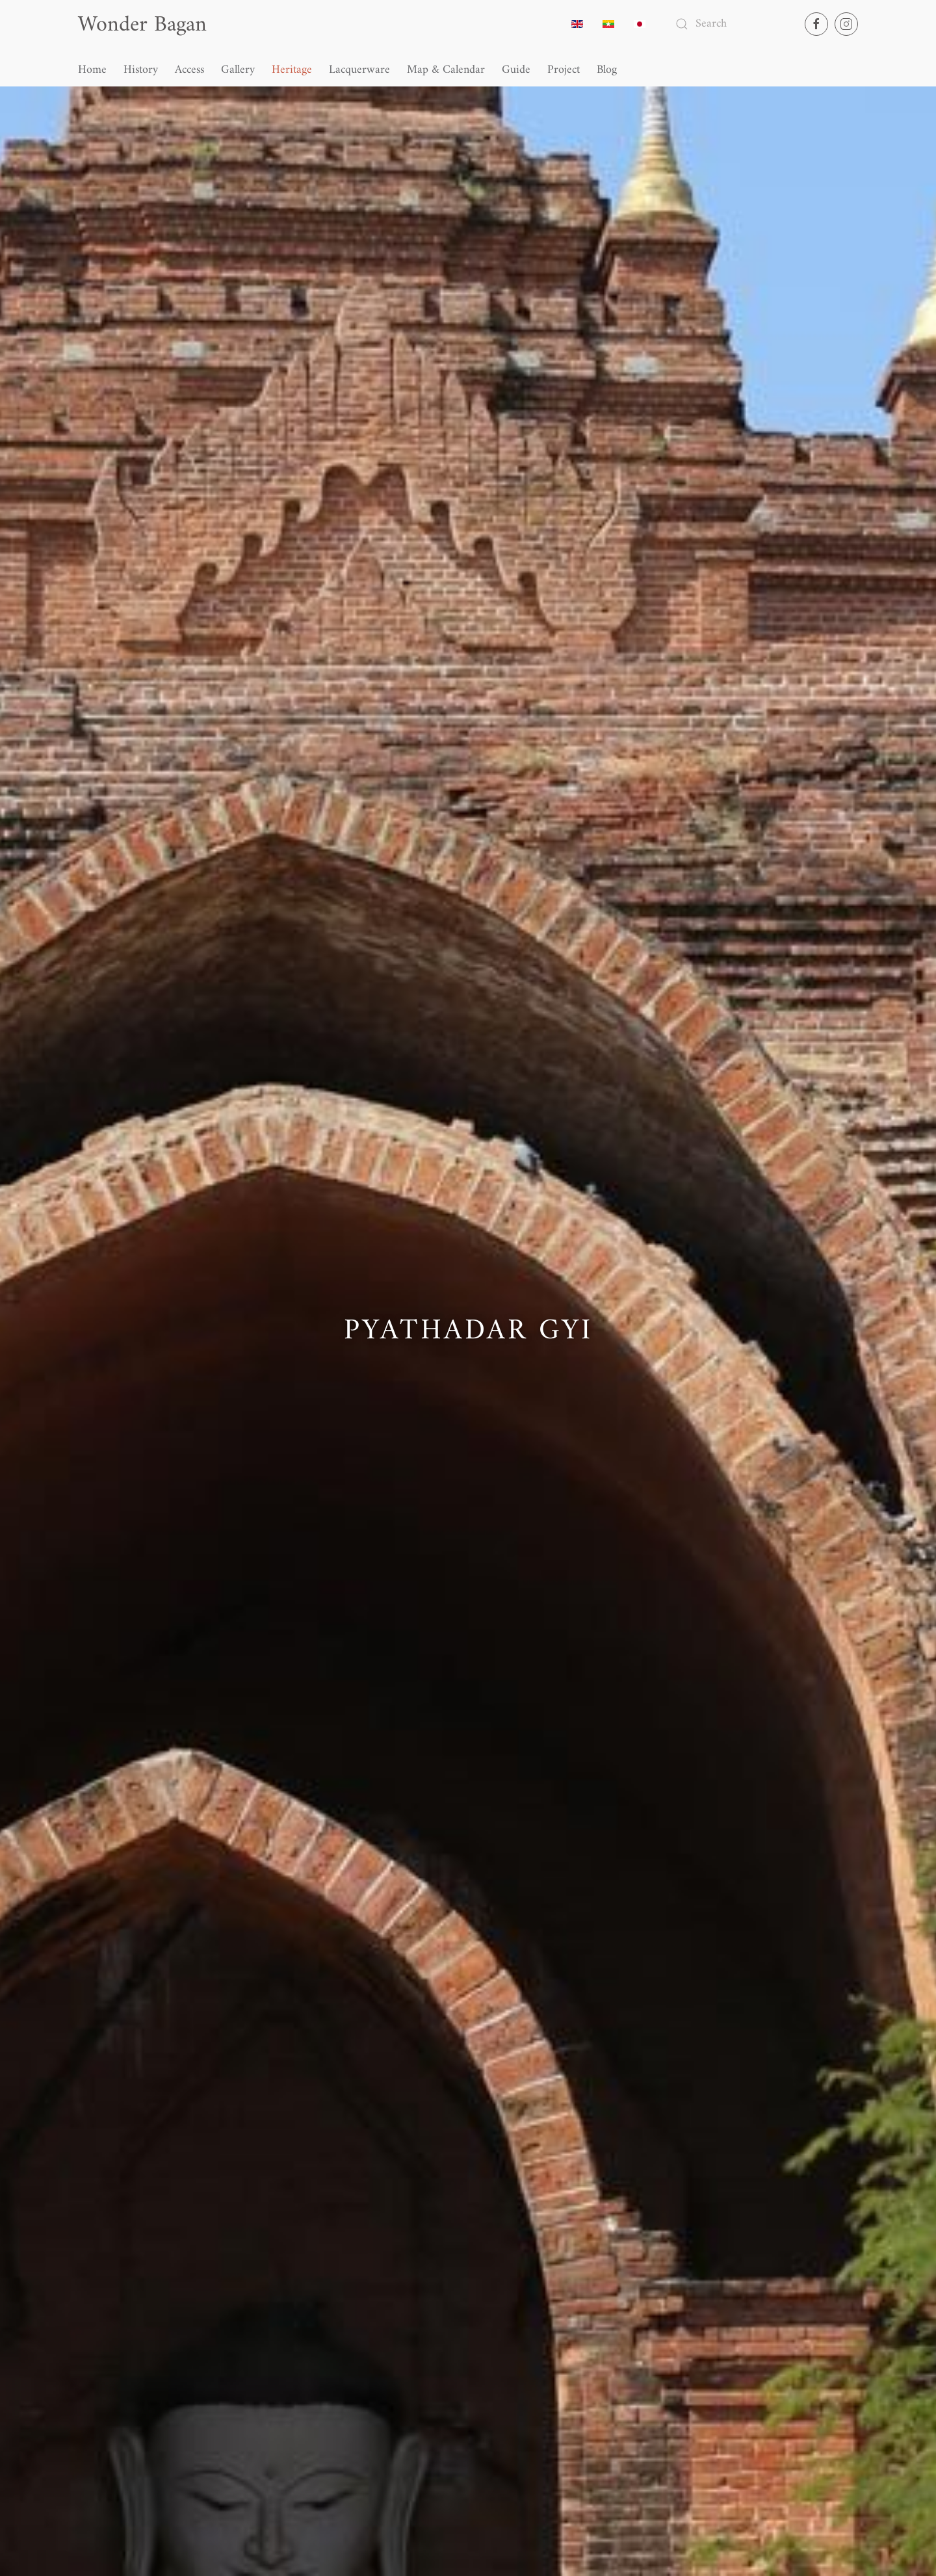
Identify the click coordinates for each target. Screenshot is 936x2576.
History (141, 70)
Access (189, 70)
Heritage (292, 70)
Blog (607, 70)
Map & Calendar (446, 70)
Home (92, 70)
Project (563, 70)
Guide (516, 70)
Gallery (238, 70)
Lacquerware (359, 70)
